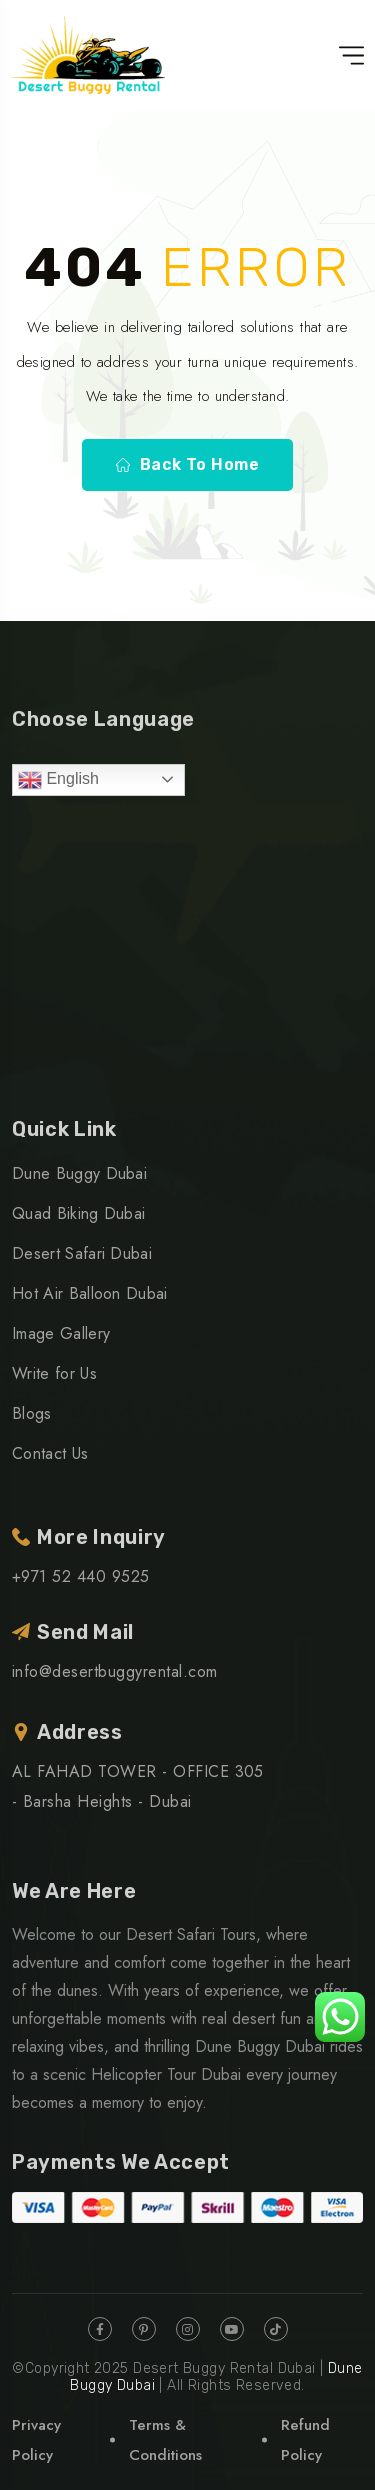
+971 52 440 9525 (81, 1576)
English (58, 780)
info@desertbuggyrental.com (114, 1671)
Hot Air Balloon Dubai (90, 1293)
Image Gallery (61, 1333)
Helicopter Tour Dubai (166, 2074)
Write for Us (54, 1373)
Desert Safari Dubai (82, 1253)
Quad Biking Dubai (78, 1213)
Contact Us (50, 1453)
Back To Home (188, 465)
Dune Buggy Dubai (79, 1173)
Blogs (32, 1413)
